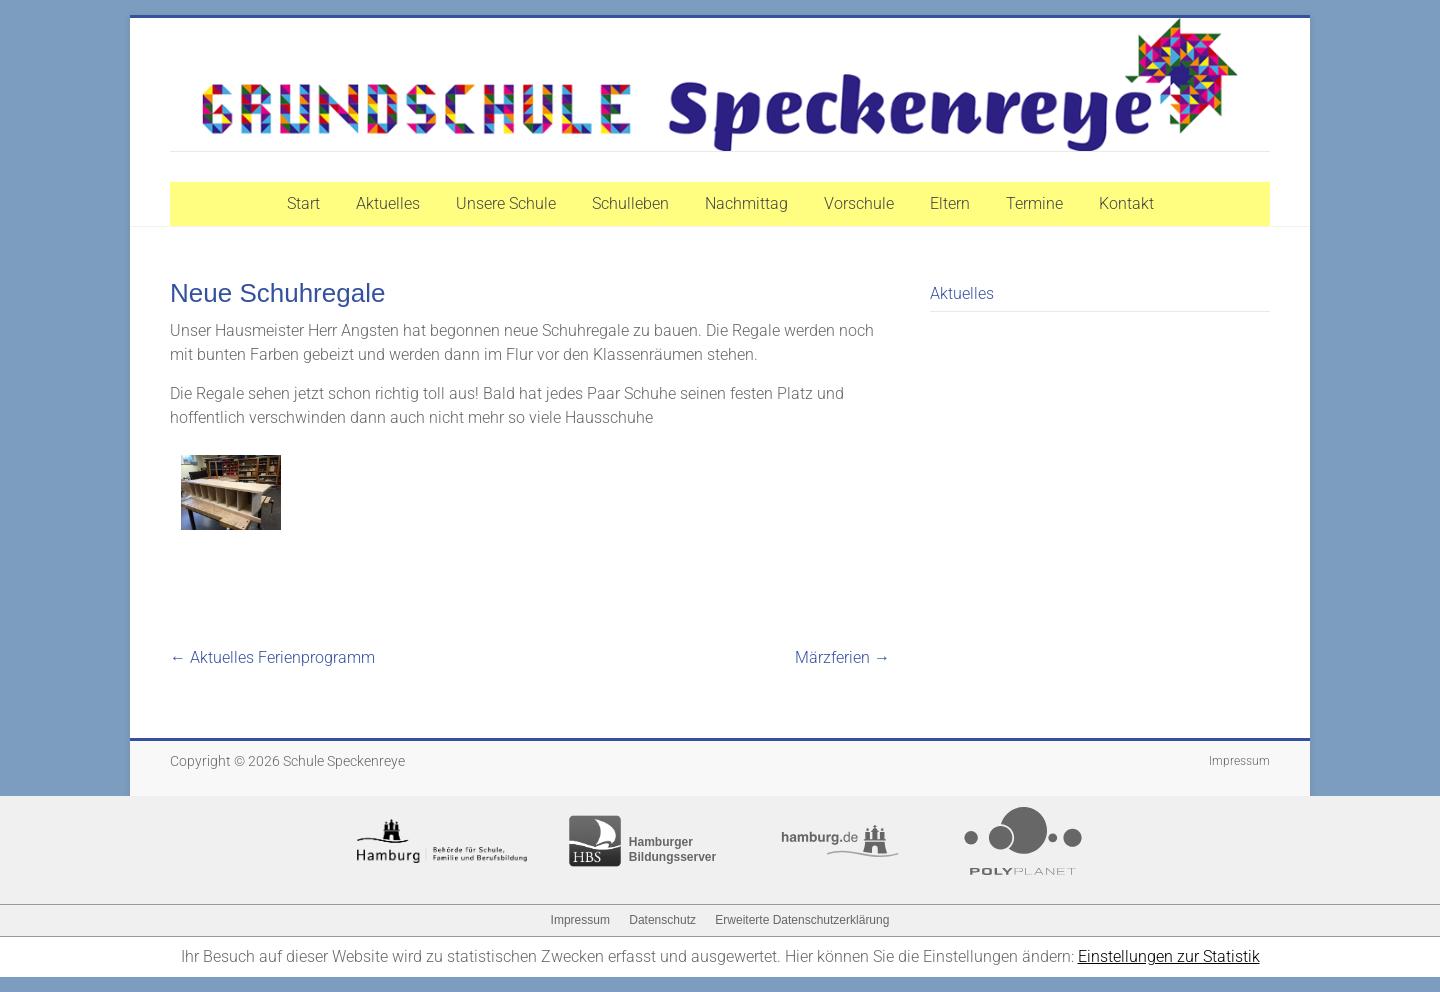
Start (303, 203)
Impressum (1239, 761)
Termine (1034, 203)
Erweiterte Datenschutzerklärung (802, 920)
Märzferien (842, 657)
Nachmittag (746, 203)
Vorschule (859, 203)
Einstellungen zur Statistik (1169, 956)
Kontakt (1126, 203)
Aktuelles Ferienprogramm (272, 657)
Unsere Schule (506, 203)
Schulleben (630, 203)
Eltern (950, 203)
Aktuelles (388, 203)
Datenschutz (662, 920)
